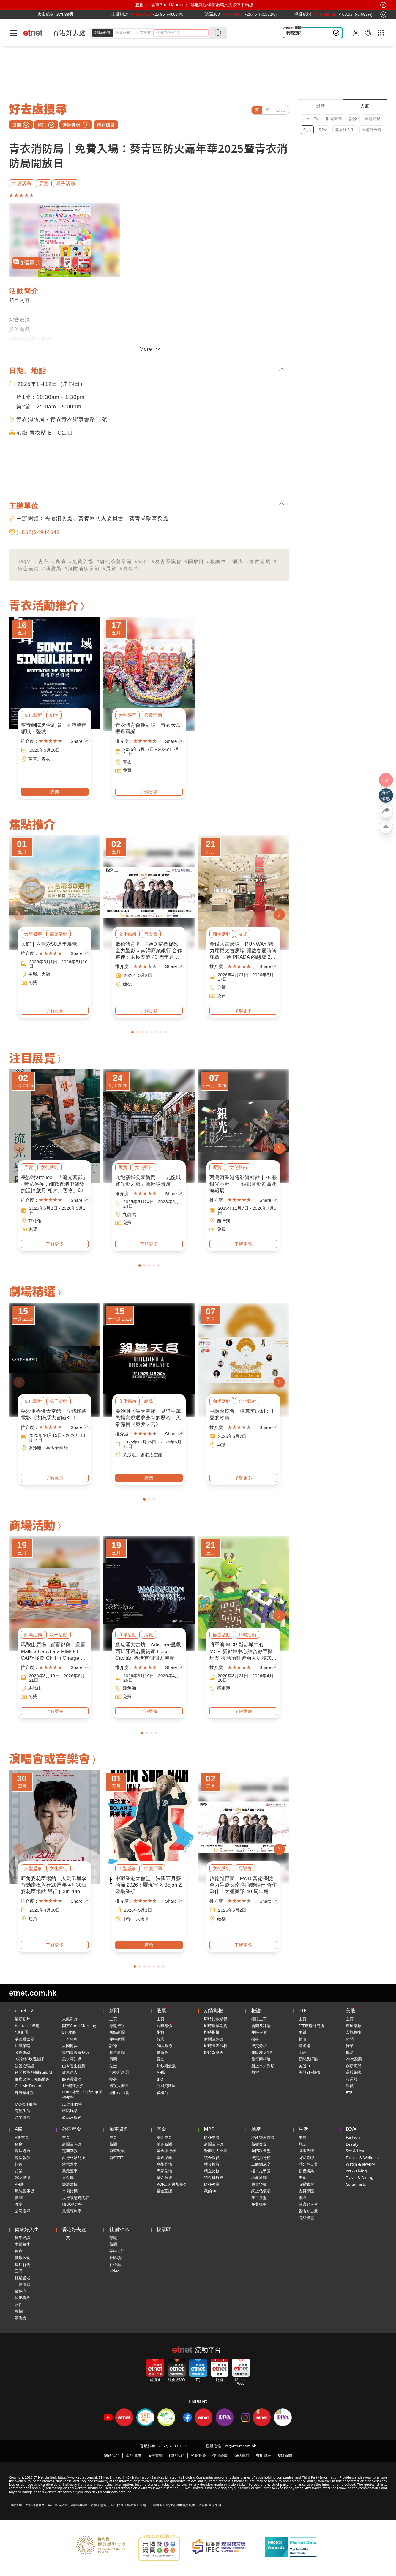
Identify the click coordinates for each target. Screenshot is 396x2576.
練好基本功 (24, 2092)
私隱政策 (198, 2455)
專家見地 (164, 2171)
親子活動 (65, 183)
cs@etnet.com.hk (240, 2446)
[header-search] (182, 32)
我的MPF (212, 2190)
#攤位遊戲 (258, 561)
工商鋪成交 (261, 2164)
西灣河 (223, 1220)
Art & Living (356, 2171)
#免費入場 (81, 561)
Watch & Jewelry (360, 2164)
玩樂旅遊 (306, 2184)
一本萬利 (70, 2039)
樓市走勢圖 (261, 2171)
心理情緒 (22, 2284)
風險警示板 (24, 2190)
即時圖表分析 (215, 2045)
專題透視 (372, 118)
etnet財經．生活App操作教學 (82, 2094)
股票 (161, 2010)
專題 (113, 2237)
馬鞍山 (35, 1688)
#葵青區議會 (167, 561)
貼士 (113, 2065)
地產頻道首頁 (262, 2137)
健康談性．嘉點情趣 (32, 2079)
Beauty (352, 2144)
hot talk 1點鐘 (27, 2025)
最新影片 (22, 2018)
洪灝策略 (22, 2045)
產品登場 (164, 2164)
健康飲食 (22, 2257)
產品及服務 (71, 2117)
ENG (281, 110)
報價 (302, 2039)
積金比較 (212, 2171)
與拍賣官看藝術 (75, 2052)
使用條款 (220, 2455)
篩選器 (304, 2045)
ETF (302, 2010)
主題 (302, 2032)
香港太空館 (57, 1448)
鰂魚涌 (129, 1688)
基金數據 (164, 2177)
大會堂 (142, 1918)
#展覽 (110, 568)
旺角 (32, 1918)
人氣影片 (70, 2018)
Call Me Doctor (28, 2085)
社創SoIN (119, 2229)
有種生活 (22, 2110)
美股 (350, 2010)
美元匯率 (70, 2171)
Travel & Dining (359, 2177)
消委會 (20, 2318)
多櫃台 (162, 2092)
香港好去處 (69, 32)
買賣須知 (259, 2184)
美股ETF (306, 2065)
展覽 (43, 183)
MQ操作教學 (26, 2104)
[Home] (33, 33)
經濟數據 (70, 2184)
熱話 (302, 2144)
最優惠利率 (71, 2211)
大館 (45, 974)
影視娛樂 (306, 2171)
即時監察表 (213, 2052)
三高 (19, 2271)
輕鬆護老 (22, 2277)
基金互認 (164, 2190)
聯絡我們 (176, 2455)
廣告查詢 (155, 2455)
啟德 (127, 984)
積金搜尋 (212, 2164)
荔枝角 (35, 1220)
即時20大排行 (263, 2052)
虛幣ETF (116, 2157)
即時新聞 (117, 2039)
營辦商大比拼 (215, 2150)
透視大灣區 (119, 2085)
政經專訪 (22, 2052)
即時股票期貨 (215, 2025)
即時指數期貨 (215, 2018)
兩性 (19, 2304)
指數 (160, 2032)
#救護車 (216, 561)
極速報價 (123, 32)
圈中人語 (117, 2251)
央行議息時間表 (75, 2197)
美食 (302, 2177)
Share (80, 741)
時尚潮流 (22, 2117)
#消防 (236, 561)
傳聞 (113, 2059)
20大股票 (165, 2045)
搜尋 (113, 2079)
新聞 (114, 2010)
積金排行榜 (213, 2177)
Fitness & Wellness (362, 2157)
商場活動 (222, 933)
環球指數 (353, 2025)
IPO (160, 2079)
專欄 (302, 2197)
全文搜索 (143, 32)
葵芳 (32, 759)
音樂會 (150, 933)
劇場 (54, 715)
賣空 (160, 2059)
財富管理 (306, 2157)
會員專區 (306, 2190)
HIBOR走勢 (72, 2204)
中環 (32, 974)
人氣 (364, 106)
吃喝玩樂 (70, 2110)
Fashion (353, 2137)
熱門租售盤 (261, 2150)
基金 (161, 2129)
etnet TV (310, 118)
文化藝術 (33, 715)
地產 (256, 2129)
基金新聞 (164, 2144)
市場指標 (70, 2190)
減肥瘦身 (22, 2297)
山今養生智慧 (73, 2065)
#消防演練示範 (82, 568)
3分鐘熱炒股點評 (29, 2059)
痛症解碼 (22, 2264)
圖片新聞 (117, 2052)
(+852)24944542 (38, 532)
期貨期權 (213, 2010)
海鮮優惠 (306, 2217)
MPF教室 (212, 2184)
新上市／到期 (262, 2065)
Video (114, 2271)
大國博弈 (70, 2045)
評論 (353, 118)
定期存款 (70, 2150)
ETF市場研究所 (311, 2025)
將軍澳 (223, 1688)
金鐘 (221, 987)
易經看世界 (24, 2039)
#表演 (59, 561)
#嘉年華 (129, 568)
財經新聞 (334, 118)
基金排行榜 (166, 2150)
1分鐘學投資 (72, 2085)
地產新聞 (259, 2177)
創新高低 (353, 2065)
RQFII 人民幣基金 (172, 2184)
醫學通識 (22, 2237)
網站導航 (242, 2455)
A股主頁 (22, 2137)
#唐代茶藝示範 (114, 561)
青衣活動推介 (43, 604)
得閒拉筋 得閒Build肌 (33, 2072)
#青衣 (42, 561)
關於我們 (111, 2455)
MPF (209, 2129)
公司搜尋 (22, 2211)
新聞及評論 (213, 2039)
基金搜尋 (164, 2157)
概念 (350, 2052)
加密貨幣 (118, 2129)
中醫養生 (22, 2244)
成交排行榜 (261, 2157)
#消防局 (51, 568)
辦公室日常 (308, 2164)
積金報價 (212, 2157)
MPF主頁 (212, 2137)
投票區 (164, 2229)
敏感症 (20, 2291)
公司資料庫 (166, 2085)
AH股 (161, 2072)
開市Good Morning (79, 2025)
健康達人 (70, 2072)
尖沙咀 (35, 1448)
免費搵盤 (259, 2204)
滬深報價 (22, 2157)
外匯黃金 (71, 2129)
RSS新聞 (284, 2455)
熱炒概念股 (166, 2065)
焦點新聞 (117, 2032)
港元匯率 (70, 2164)
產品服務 (133, 2455)
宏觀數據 (353, 2032)
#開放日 (194, 561)
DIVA (323, 129)
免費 (127, 770)
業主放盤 (259, 2197)
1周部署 (22, 2032)
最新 (320, 106)
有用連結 (263, 2455)
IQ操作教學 (72, 2104)
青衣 (45, 759)
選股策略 (353, 2072)
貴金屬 (68, 2177)
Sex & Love (355, 2150)
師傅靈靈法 (71, 2079)
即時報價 (102, 32)
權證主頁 (259, 2018)
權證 (256, 2010)
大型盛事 (127, 715)
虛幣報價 (117, 2150)
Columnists (356, 2184)
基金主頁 (164, 2137)
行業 (160, 2039)
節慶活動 (21, 183)
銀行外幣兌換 (73, 2157)
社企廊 (115, 2264)
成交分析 (259, 2045)
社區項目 (117, 2257)
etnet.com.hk (32, 1993)
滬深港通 (22, 2150)
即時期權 (212, 2032)
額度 (19, 2144)
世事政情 (306, 2150)
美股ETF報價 (309, 2072)
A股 (19, 2129)
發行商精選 (261, 2059)
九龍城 (129, 1214)
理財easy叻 (119, 2092)
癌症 (19, 2251)
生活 (307, 129)
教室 (255, 2072)
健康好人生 (344, 129)
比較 (302, 2052)
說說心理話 (24, 2065)
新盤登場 (259, 2144)
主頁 (113, 2018)
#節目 (142, 561)
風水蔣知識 (71, 2059)
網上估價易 (261, 2190)
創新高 (162, 2052)
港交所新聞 (119, 2072)
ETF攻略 (69, 2032)
